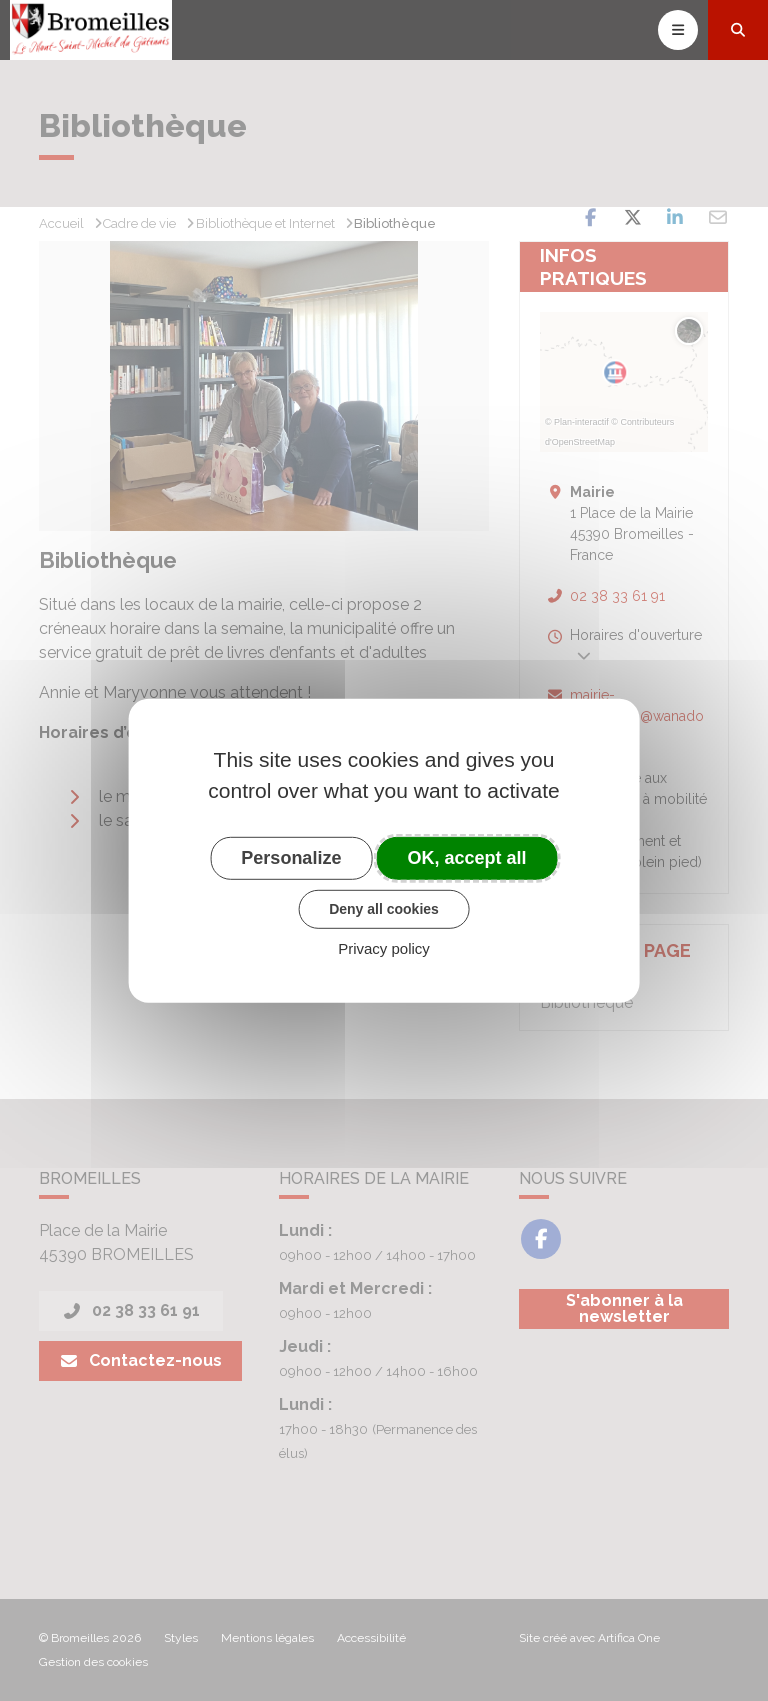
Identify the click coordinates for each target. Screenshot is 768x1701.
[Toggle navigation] (678, 30)
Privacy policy (384, 948)
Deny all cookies (384, 909)
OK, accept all (467, 857)
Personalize (291, 857)
